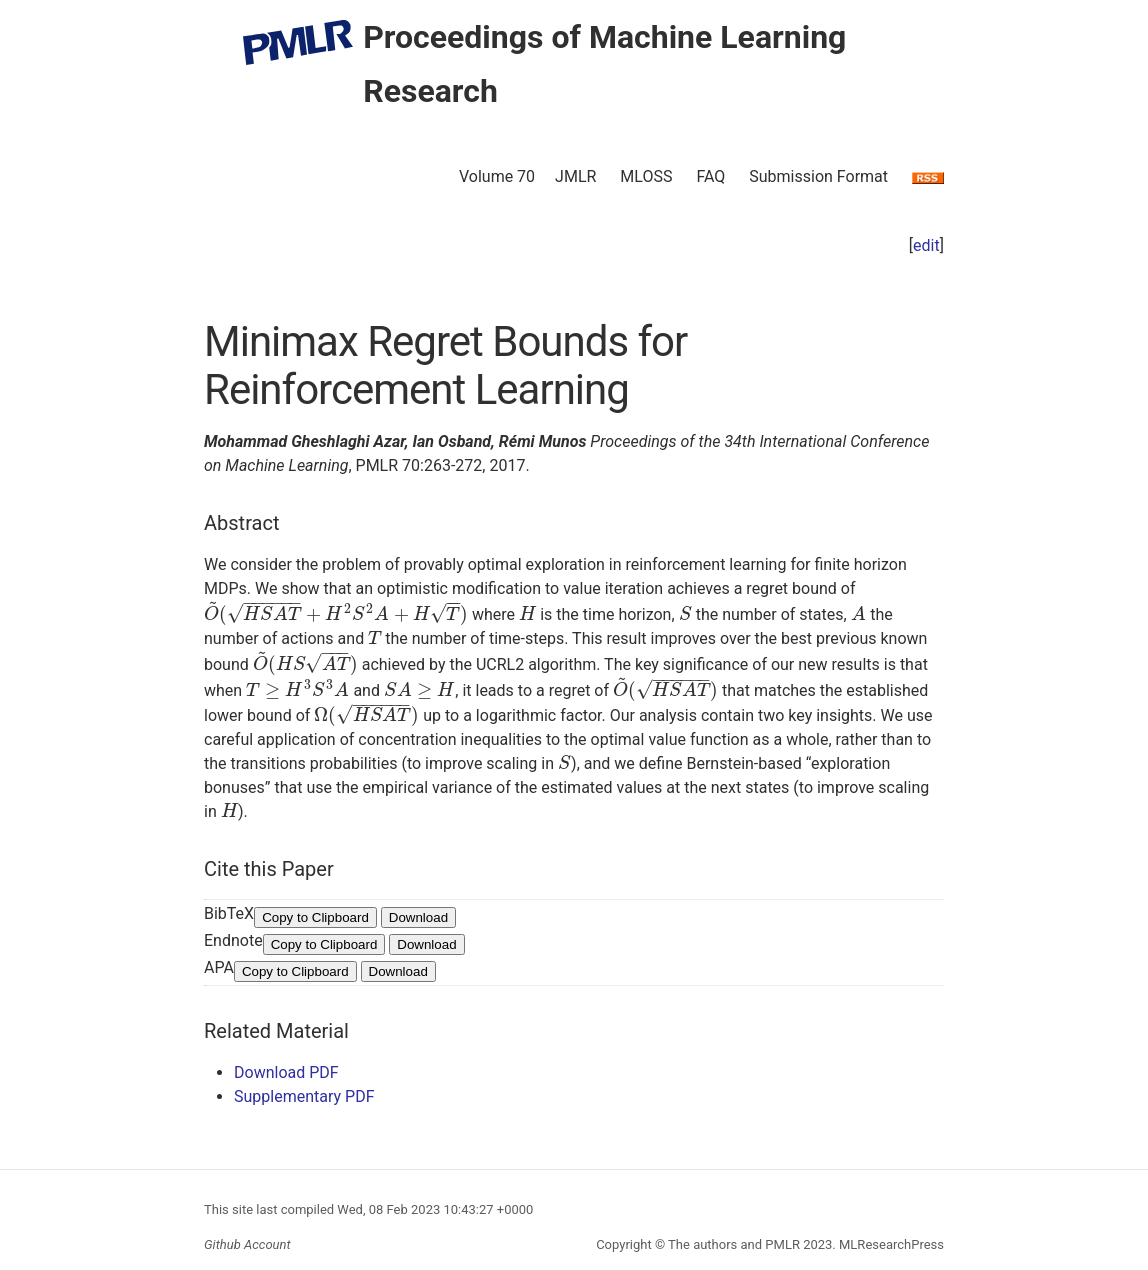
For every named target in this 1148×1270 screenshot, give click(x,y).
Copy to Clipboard (315, 917)
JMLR (575, 176)
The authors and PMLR (734, 1244)
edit (926, 245)
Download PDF (286, 1072)
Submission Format (818, 176)
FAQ (710, 176)
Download (418, 917)
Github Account (247, 1244)
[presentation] (336, 614)
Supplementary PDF (304, 1096)
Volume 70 (497, 176)
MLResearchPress (890, 1244)
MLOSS (646, 176)
